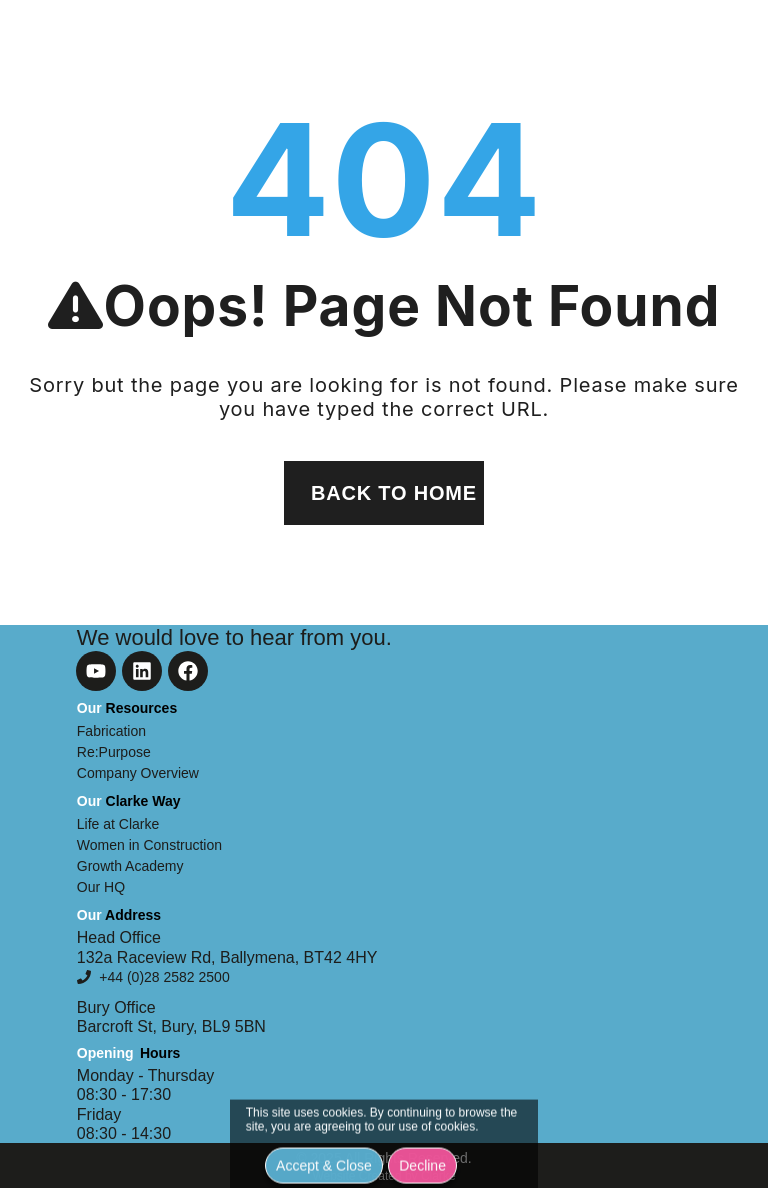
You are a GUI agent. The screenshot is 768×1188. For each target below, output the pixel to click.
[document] (384, 594)
